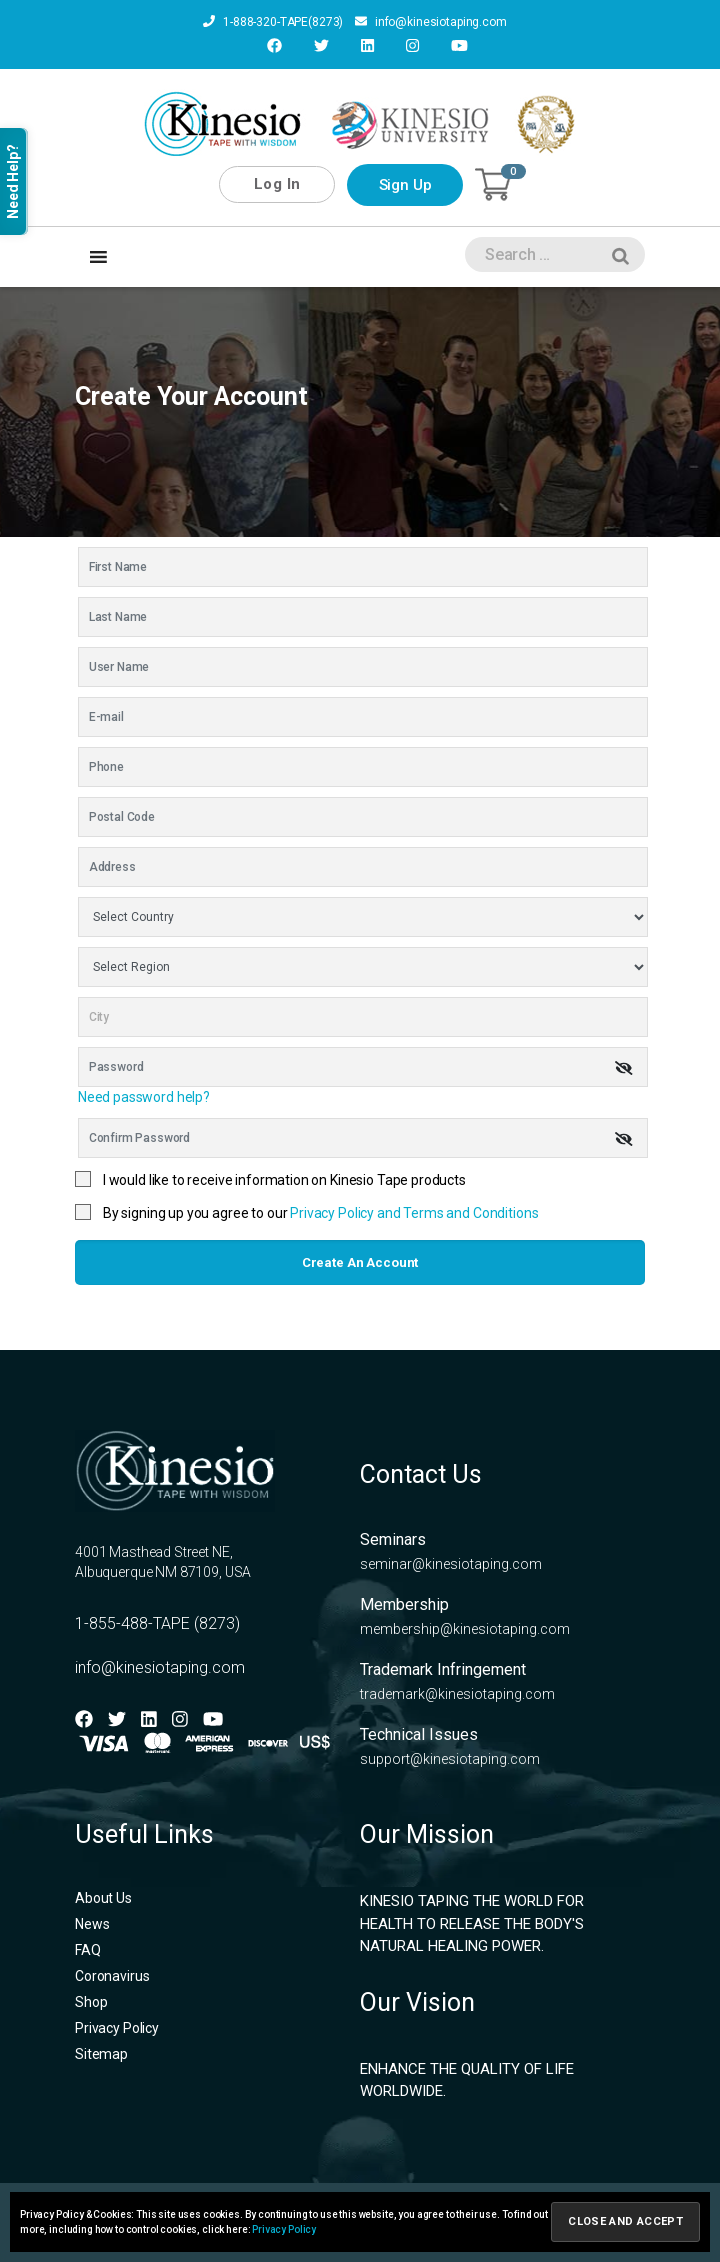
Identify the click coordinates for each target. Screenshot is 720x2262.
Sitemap (101, 2054)
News (92, 1924)
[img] (624, 1068)
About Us (103, 1898)
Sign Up (405, 185)
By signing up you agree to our (321, 1213)
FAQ (88, 1950)
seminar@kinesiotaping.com (451, 1564)
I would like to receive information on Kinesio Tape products (284, 1180)
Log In (277, 184)
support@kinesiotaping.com (450, 1759)
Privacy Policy (117, 2028)
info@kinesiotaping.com (431, 22)
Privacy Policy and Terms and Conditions (414, 1213)
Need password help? (144, 1097)
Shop (91, 2002)
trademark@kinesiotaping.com (457, 1694)
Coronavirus (112, 1976)
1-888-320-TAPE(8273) (273, 22)
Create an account (360, 1262)
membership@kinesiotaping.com (465, 1629)
